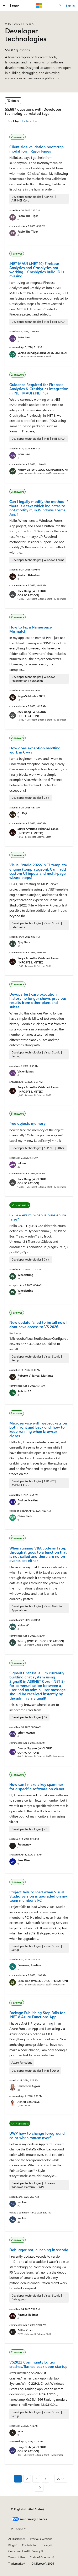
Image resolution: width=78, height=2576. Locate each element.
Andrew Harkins (27, 1500)
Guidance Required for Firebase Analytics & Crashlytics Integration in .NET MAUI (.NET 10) (38, 389)
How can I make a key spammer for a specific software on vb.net (36, 1786)
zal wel (21, 1163)
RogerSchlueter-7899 (31, 696)
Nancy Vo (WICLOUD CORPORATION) (42, 470)
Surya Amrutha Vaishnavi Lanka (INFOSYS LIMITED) (37, 831)
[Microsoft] (39, 5)
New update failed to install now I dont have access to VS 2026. (38, 1324)
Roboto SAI (24, 1391)
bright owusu (26, 1732)
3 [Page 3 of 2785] (36, 2479)
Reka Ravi (23, 337)
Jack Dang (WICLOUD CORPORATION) (31, 593)
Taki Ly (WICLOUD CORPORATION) (40, 1641)
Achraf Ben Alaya (28, 2102)
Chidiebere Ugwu (28, 2086)
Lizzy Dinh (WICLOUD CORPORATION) (31, 2449)
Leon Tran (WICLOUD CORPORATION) (42, 1981)
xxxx (20, 2431)
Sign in (70, 5)
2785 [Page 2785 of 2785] (60, 2479)
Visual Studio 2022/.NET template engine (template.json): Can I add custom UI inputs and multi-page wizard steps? (38, 871)
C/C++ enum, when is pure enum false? (37, 1217)
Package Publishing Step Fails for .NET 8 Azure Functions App (37, 2014)
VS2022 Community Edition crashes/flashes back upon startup (38, 2364)
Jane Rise (23, 1860)
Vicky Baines (25, 1071)
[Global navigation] (4, 5)
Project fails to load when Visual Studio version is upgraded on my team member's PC (38, 1896)
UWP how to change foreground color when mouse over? (37, 2135)
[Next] (39, 2488)
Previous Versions (41, 2539)
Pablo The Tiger (27, 216)
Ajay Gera (23, 942)
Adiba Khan (24, 2330)
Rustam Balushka (28, 575)
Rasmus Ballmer (27, 2314)
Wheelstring (25, 1275)
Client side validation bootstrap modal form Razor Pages (36, 148)
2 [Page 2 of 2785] (27, 2479)
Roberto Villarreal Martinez (35, 1375)
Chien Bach (24, 1516)
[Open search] (60, 5)
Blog (11, 2545)
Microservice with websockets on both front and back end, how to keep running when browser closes (38, 1429)
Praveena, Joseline (29, 1965)
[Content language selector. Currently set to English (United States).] (27, 2509)
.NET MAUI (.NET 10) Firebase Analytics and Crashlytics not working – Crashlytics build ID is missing (36, 270)
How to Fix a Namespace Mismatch (30, 629)
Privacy (45, 2545)
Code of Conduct (41, 2557)
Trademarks (15, 2563)
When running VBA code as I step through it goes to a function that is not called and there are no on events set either (38, 1554)
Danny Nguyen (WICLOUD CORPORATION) (34, 1750)
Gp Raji (22, 813)
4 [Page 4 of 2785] (45, 2479)
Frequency (24, 1844)
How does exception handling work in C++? (35, 750)
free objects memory (27, 1123)
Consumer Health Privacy (24, 2551)
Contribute (29, 2545)
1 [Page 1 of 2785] (18, 2479)
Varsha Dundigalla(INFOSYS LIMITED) (42, 353)
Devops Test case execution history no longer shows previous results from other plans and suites (38, 1000)
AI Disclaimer (16, 2539)
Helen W (23, 1625)
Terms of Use (16, 2557)
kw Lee (21, 2202)
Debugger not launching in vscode (38, 2249)
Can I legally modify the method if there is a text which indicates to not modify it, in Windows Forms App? (38, 508)
